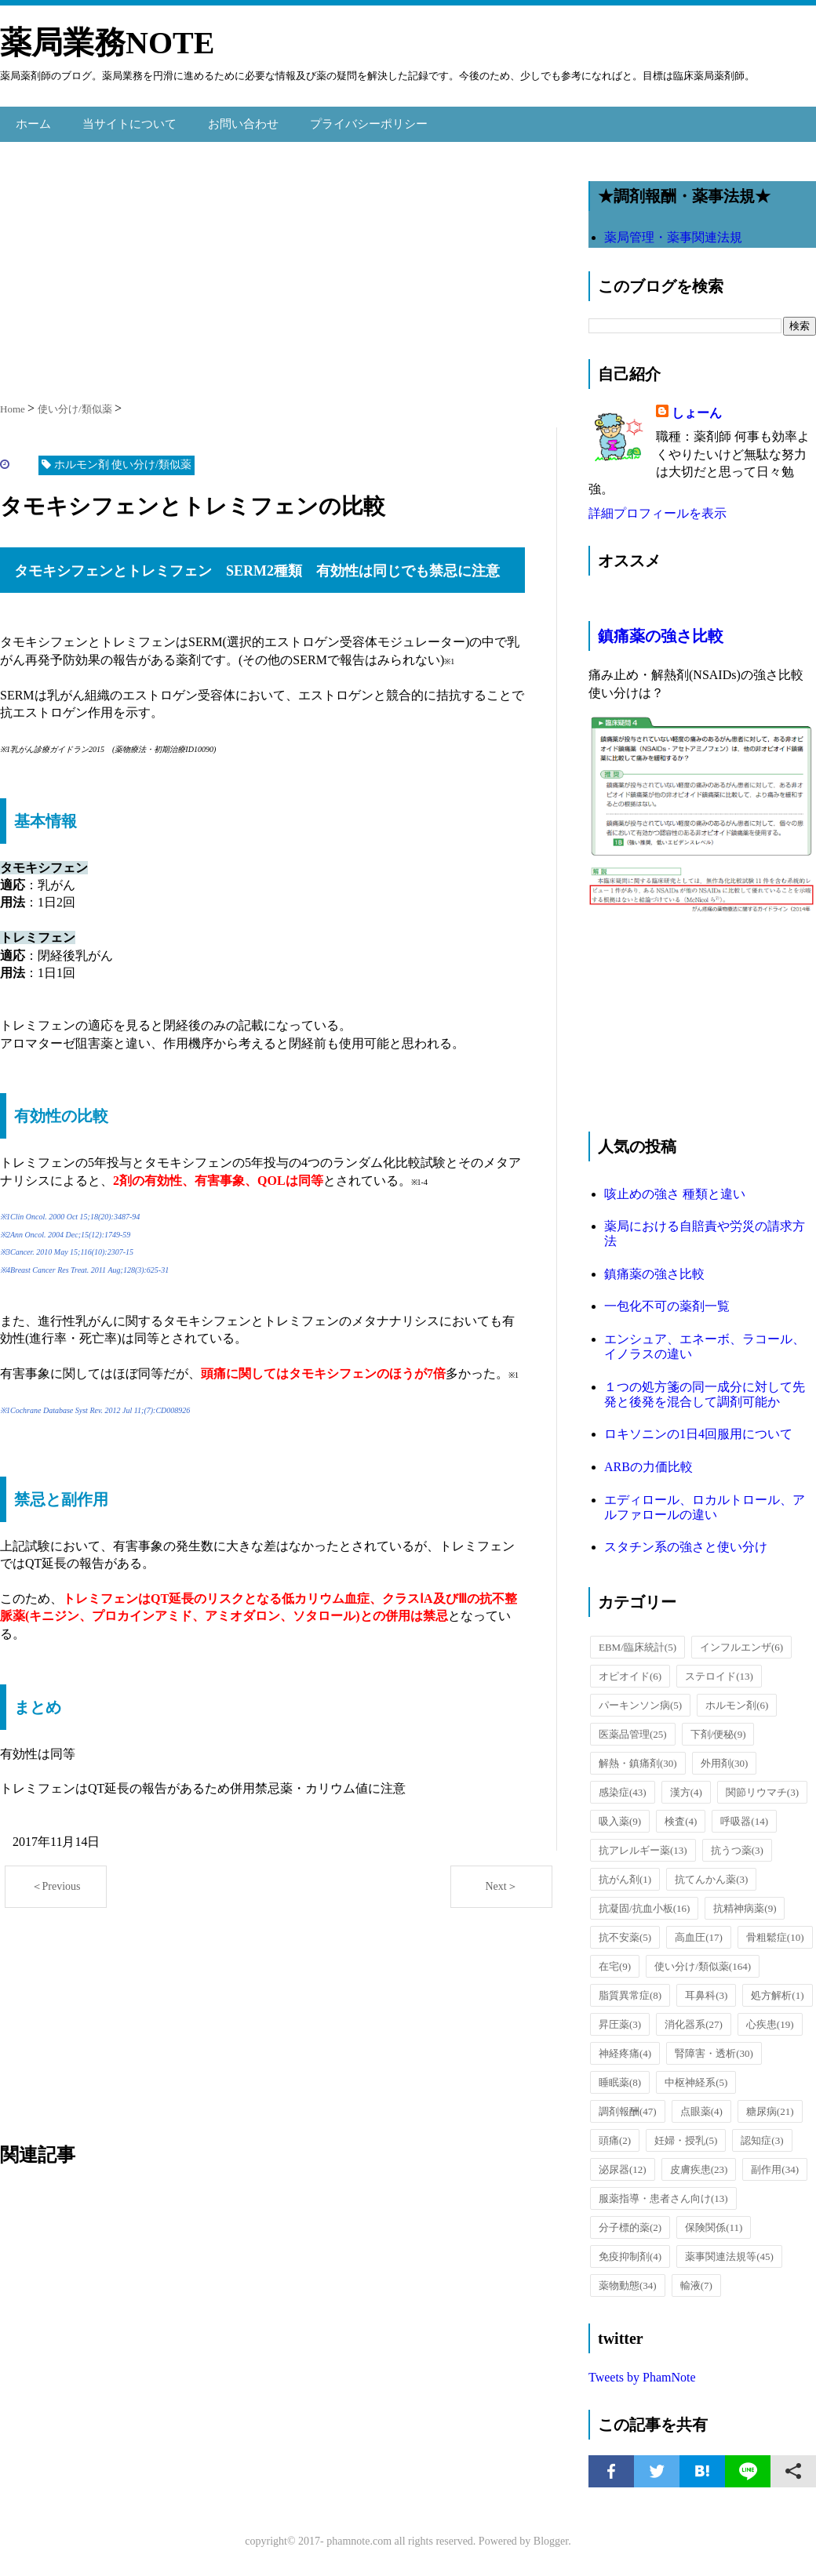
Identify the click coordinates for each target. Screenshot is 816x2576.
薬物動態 (628, 2279)
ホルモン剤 (736, 1699)
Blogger (551, 2535)
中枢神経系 (696, 2076)
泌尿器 (623, 2163)
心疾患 (770, 2018)
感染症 (623, 1786)
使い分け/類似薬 (702, 1960)
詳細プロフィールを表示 (657, 507)
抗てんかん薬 (711, 1873)
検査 (681, 1815)
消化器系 (694, 2018)
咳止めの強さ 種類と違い (674, 1187)
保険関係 (713, 2221)
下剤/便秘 (718, 1728)
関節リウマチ (762, 1786)
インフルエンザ (741, 1641)
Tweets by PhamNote (642, 2371)
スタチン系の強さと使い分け (685, 1541)
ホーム (32, 120)
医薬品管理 (633, 1728)
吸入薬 (620, 1815)
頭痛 (615, 2134)
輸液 (696, 2279)
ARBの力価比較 (648, 1460)
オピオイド (630, 1670)
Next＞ (501, 1880)
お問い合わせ (232, 120)
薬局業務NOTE (107, 42)
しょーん (697, 406)
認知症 (762, 2134)
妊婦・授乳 (685, 2134)
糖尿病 (770, 2105)
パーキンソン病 (640, 1699)
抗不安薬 (625, 1931)
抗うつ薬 (737, 1844)
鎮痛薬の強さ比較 (660, 630)
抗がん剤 (625, 1873)
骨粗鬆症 (775, 1931)
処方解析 (777, 1989)
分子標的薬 (630, 2221)
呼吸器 (744, 1815)
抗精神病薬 (744, 1902)
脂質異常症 (630, 1989)
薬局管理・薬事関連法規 (673, 231)
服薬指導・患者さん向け (663, 2192)
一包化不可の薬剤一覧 (667, 1300)
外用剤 (725, 1757)
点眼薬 (701, 2105)
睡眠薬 (620, 2076)
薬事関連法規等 (729, 2250)
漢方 (686, 1786)
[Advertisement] (278, 261)
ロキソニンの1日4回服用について (698, 1428)
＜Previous (56, 1880)
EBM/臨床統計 (637, 1641)
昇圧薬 (620, 2018)
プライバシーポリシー (351, 120)
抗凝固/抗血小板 (644, 1902)
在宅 (615, 1960)
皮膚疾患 (699, 2163)
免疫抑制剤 (630, 2250)
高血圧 (699, 1931)
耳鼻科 (706, 1989)
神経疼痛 (625, 2047)
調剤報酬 (628, 2105)
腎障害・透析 (714, 2047)
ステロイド (719, 1670)
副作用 (775, 2163)
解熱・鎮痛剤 (638, 1757)
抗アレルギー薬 (643, 1844)
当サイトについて (124, 120)
